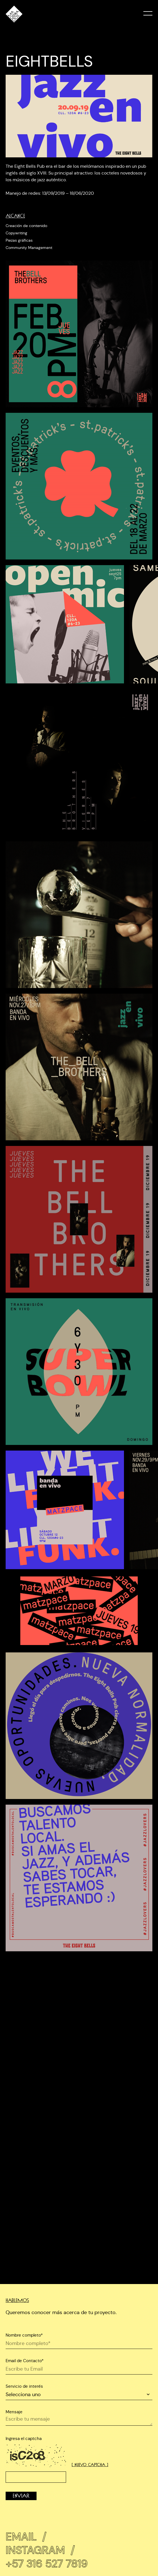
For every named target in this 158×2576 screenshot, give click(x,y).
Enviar (21, 2496)
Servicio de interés (24, 2386)
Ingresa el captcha (24, 2438)
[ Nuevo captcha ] (90, 2464)
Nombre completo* (24, 2335)
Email (26, 2533)
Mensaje (14, 2411)
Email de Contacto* (25, 2360)
